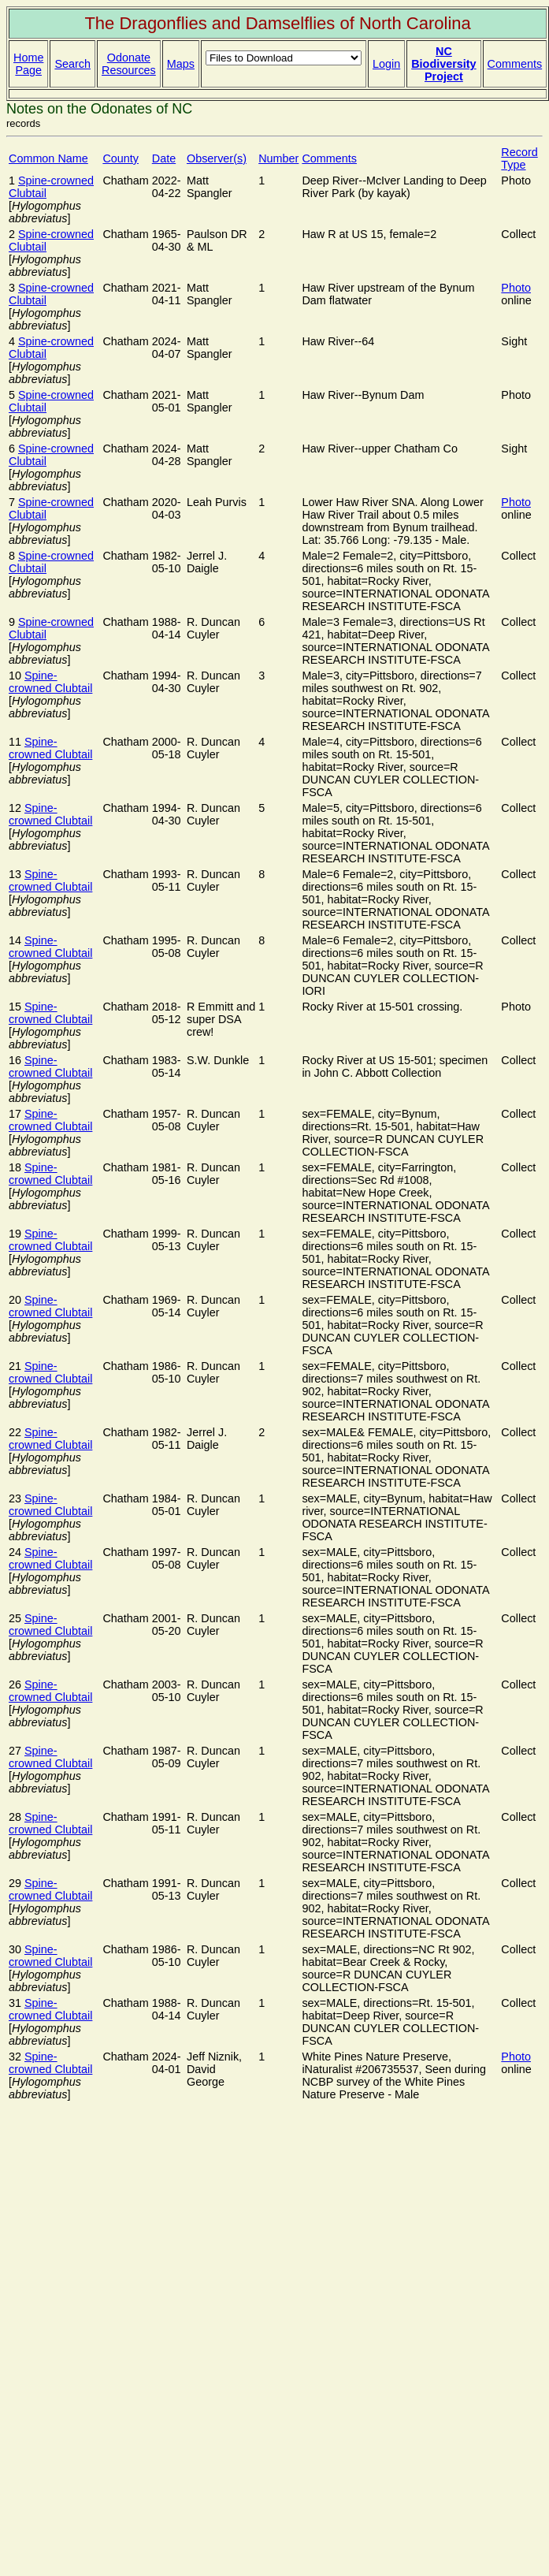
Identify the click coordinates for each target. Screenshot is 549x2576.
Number (278, 158)
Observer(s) (217, 158)
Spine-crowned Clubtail (50, 681)
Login (386, 64)
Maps (181, 64)
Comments (515, 64)
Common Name (48, 158)
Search (72, 64)
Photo (516, 287)
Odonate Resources (129, 63)
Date (164, 158)
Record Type (519, 158)
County (120, 158)
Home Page (28, 63)
